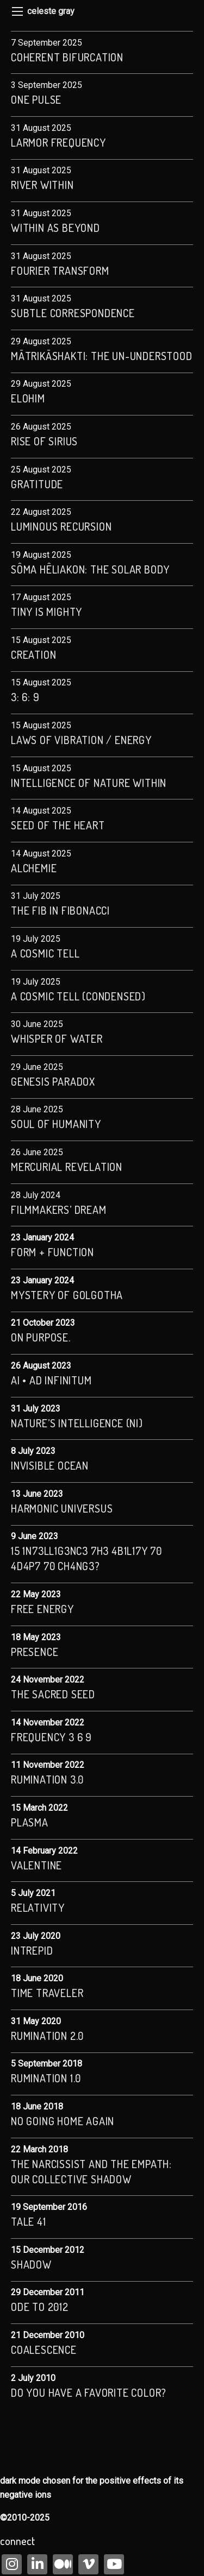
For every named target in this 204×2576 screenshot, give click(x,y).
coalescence (44, 2349)
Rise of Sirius (44, 441)
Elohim (28, 398)
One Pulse (36, 99)
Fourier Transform (60, 270)
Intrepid (32, 1950)
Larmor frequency (58, 142)
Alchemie (34, 868)
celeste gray (51, 11)
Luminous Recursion (61, 526)
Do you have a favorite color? (88, 2392)
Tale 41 (28, 2221)
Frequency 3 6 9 (51, 1737)
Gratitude (37, 484)
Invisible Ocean (50, 1465)
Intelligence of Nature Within (90, 783)
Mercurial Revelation (66, 1167)
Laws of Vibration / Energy (81, 740)
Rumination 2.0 (47, 2036)
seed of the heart (58, 825)
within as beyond (55, 228)
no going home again (62, 2121)
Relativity (38, 1907)
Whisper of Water (57, 1038)
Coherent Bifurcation (67, 57)
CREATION (33, 654)
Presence (34, 1652)
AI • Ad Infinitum (51, 1380)
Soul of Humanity (56, 1124)
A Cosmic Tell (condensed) (78, 996)
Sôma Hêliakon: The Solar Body (90, 569)
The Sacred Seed (53, 1694)
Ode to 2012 (40, 2307)
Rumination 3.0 (47, 1779)
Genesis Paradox (53, 1081)
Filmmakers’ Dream (59, 1209)
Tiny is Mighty (46, 611)
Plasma (29, 1822)
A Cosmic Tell (45, 953)
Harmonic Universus (62, 1508)
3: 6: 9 (25, 697)
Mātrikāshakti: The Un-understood (102, 356)
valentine (36, 1865)
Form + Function (52, 1252)
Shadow (31, 2264)
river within (42, 185)
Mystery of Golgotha (67, 1295)
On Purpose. (41, 1337)
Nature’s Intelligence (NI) (77, 1423)
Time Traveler (47, 1993)
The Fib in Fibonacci (60, 910)
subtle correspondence (73, 313)
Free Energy (42, 1609)
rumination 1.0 (46, 2078)
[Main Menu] (17, 11)
